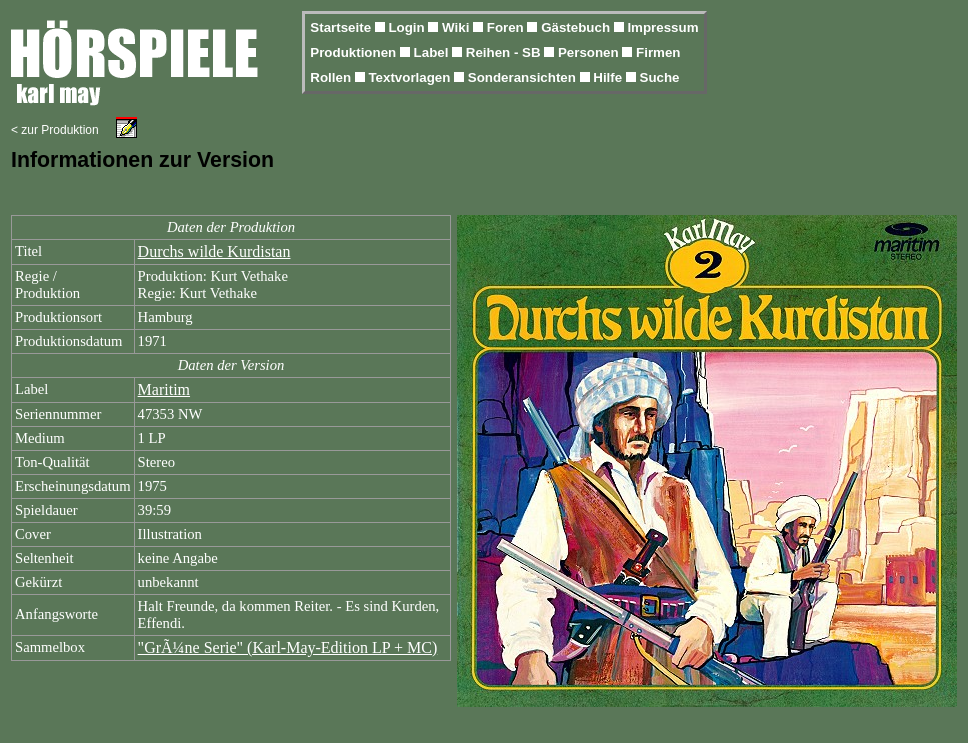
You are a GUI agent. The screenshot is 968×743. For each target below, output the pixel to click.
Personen (590, 52)
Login (408, 27)
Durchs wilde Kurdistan (214, 251)
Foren (507, 27)
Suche (660, 77)
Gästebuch (577, 27)
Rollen (332, 77)
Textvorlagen (411, 77)
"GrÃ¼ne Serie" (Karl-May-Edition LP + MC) (288, 647)
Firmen (658, 52)
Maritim (164, 389)
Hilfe (609, 77)
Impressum (662, 27)
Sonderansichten (524, 77)
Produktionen (355, 52)
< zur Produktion (55, 130)
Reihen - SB (505, 52)
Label (433, 52)
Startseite (342, 27)
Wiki (457, 27)
